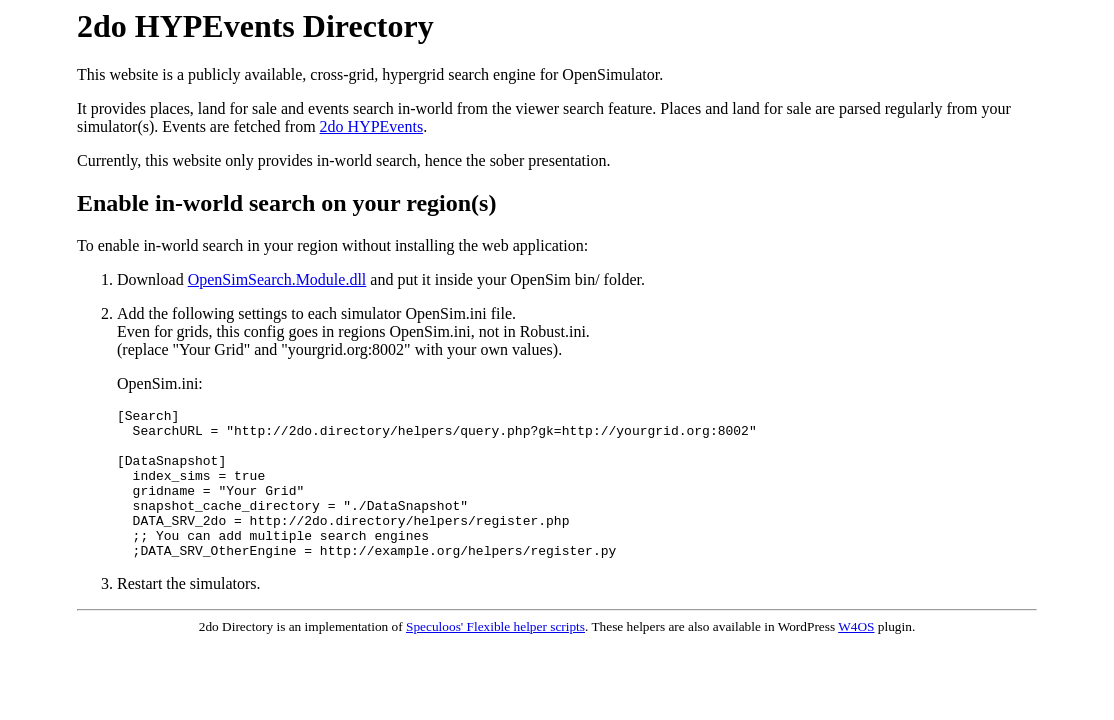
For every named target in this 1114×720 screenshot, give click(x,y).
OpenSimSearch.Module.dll (277, 279)
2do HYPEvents (372, 126)
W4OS (856, 656)
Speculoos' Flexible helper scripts (495, 656)
